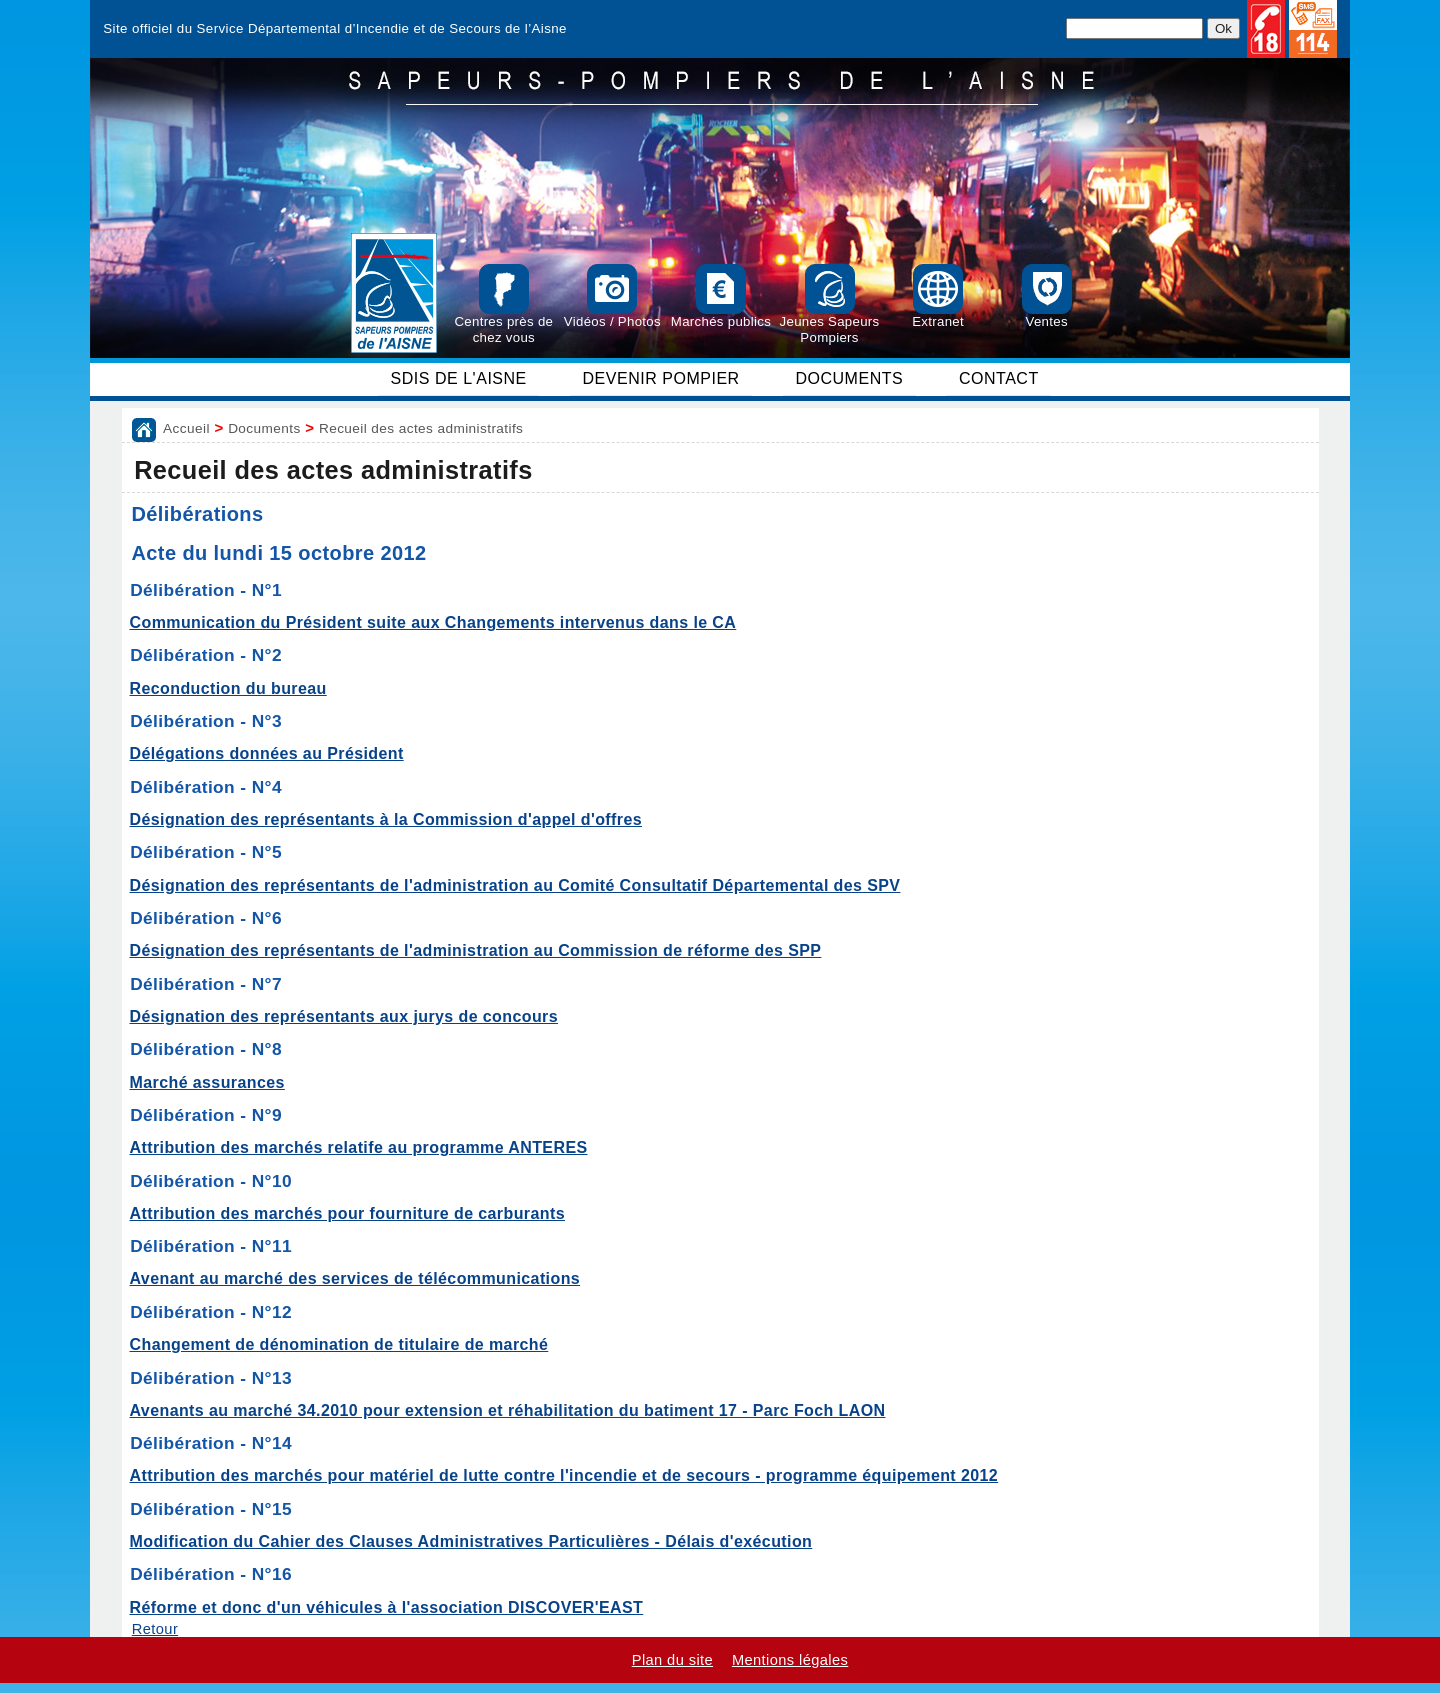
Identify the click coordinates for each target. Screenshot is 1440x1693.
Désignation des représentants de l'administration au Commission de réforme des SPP (476, 950)
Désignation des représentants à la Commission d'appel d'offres (386, 819)
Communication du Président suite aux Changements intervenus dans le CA (433, 622)
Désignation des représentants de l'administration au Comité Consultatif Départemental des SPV (515, 885)
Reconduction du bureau (228, 688)
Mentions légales (790, 1660)
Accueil (186, 428)
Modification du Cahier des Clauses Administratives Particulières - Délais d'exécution (471, 1541)
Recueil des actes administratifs (421, 428)
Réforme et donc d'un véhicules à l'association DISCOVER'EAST (387, 1607)
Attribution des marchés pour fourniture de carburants (347, 1213)
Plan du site (672, 1660)
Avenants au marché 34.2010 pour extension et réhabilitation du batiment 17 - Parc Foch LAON (508, 1410)
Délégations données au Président (267, 753)
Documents (264, 428)
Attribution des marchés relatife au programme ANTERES (359, 1147)
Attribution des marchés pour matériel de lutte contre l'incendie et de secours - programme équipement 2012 (564, 1475)
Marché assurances (207, 1082)
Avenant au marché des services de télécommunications (355, 1278)
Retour (155, 1629)
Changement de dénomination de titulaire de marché (339, 1344)
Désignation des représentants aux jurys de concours (344, 1016)
